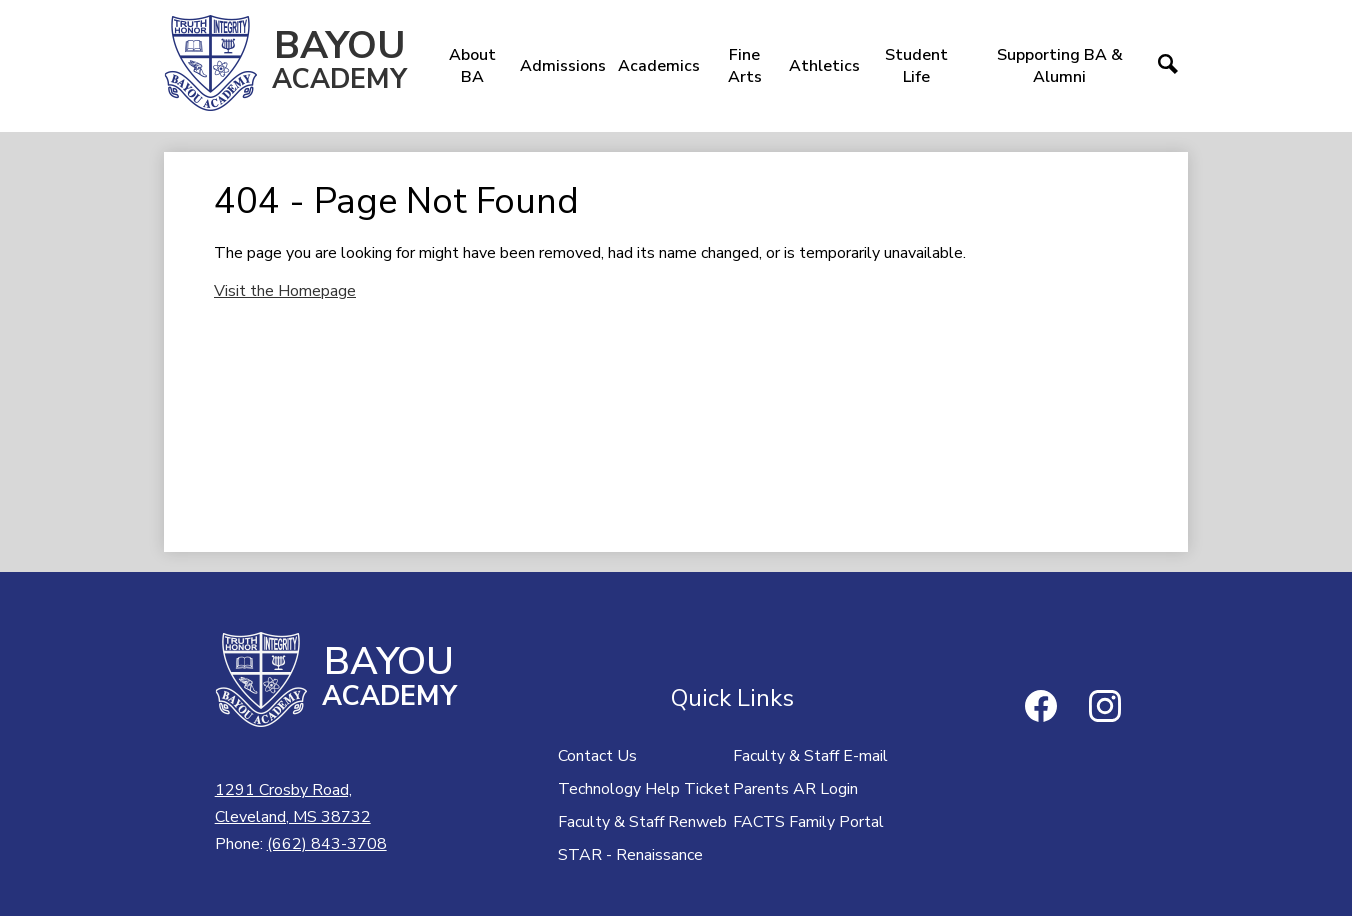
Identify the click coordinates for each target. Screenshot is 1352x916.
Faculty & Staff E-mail (810, 756)
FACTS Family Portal (808, 822)
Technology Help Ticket (644, 789)
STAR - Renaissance (630, 855)
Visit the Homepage (285, 291)
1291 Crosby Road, (293, 805)
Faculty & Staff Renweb (642, 822)
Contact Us (597, 756)
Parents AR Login (795, 789)
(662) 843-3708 (327, 844)
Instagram (1105, 710)
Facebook (1041, 710)
